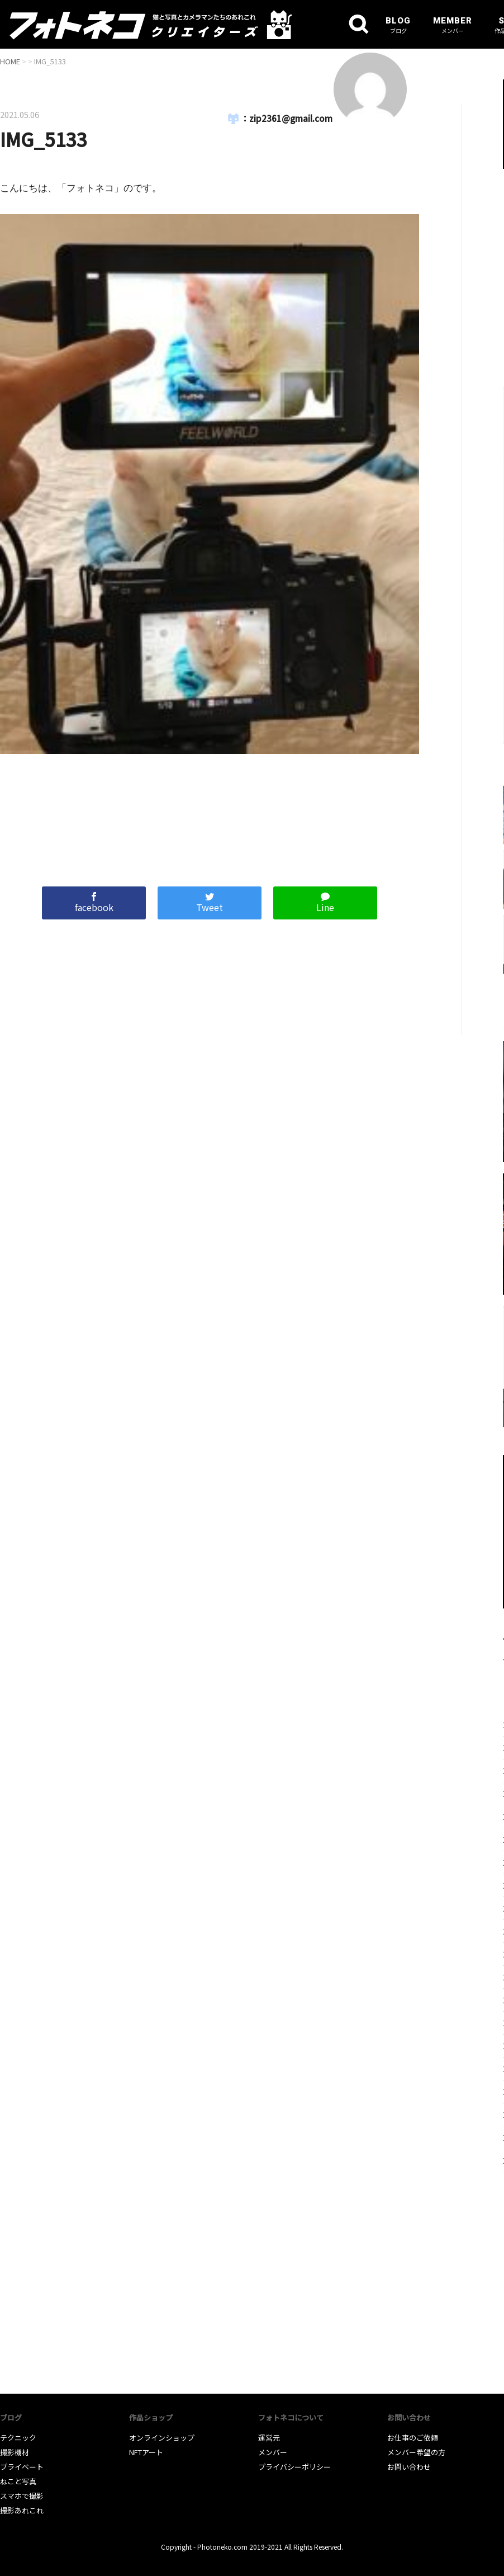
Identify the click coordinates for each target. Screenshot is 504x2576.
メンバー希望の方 (416, 2452)
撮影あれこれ (22, 2510)
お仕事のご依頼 (412, 2437)
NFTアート (146, 2452)
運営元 (269, 2437)
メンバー (272, 2452)
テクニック (18, 2437)
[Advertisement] (209, 814)
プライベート (22, 2466)
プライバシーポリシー (294, 2466)
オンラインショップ (161, 2437)
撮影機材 (14, 2452)
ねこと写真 (18, 2481)
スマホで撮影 (22, 2495)
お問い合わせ (409, 2466)
